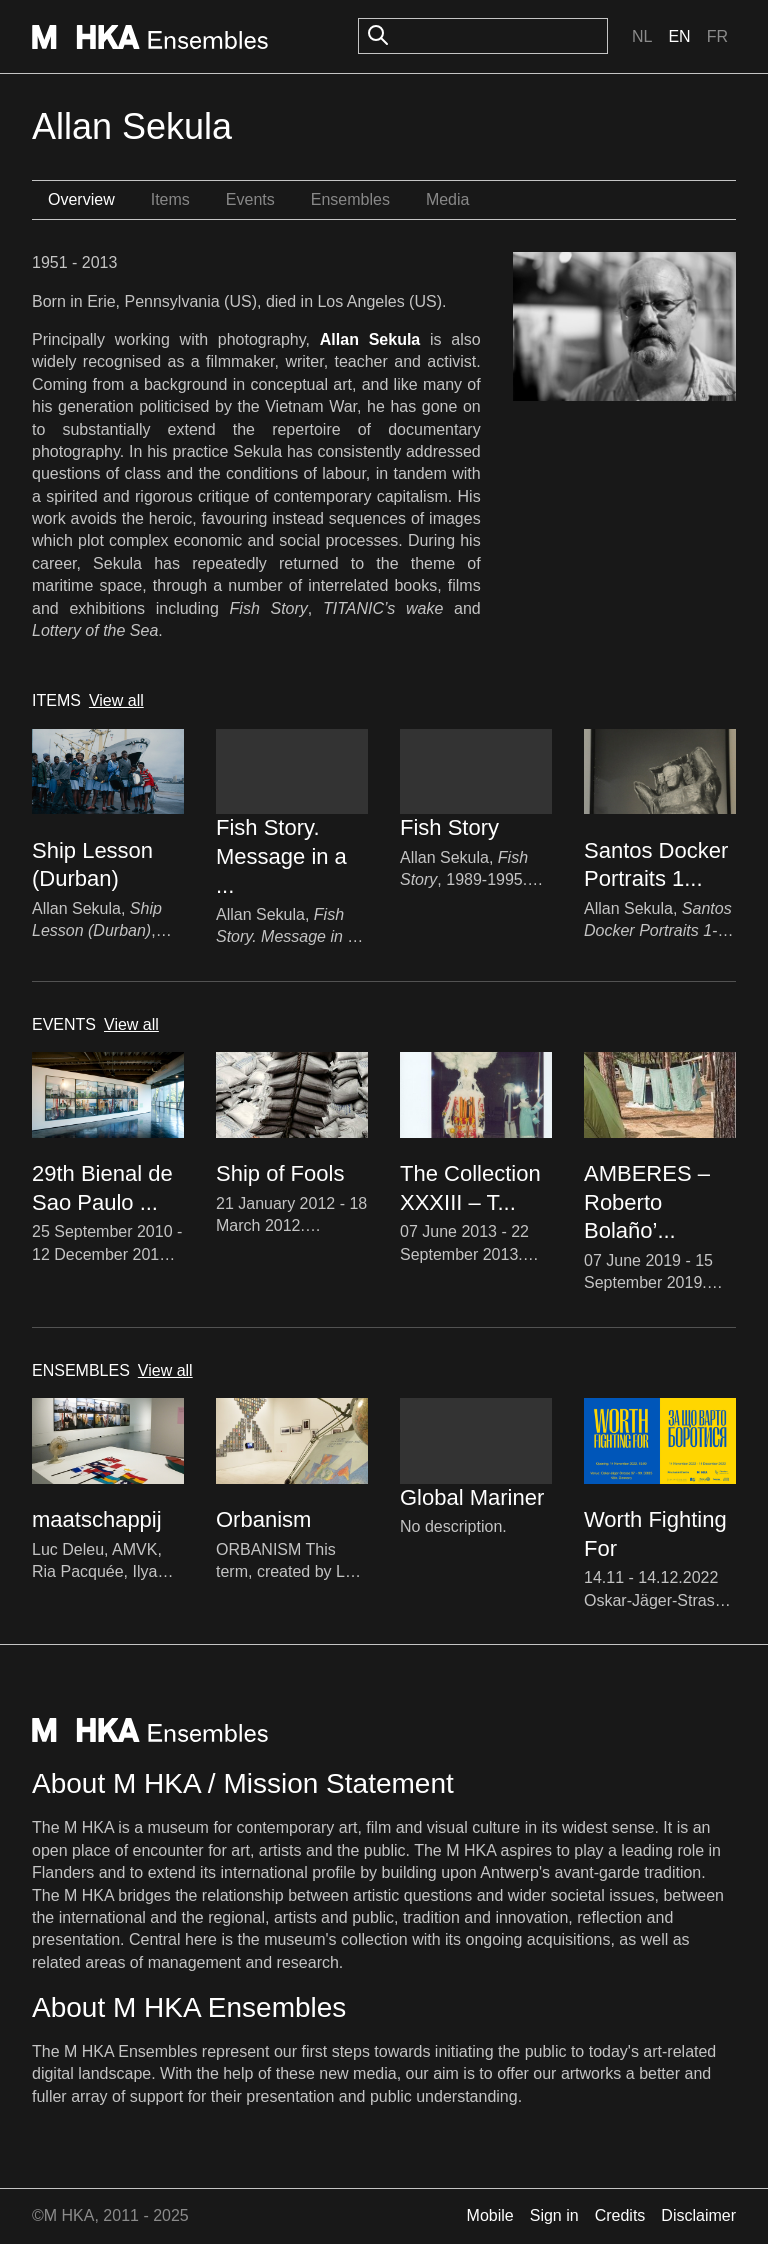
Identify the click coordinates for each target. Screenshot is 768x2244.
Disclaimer (698, 2215)
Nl (642, 36)
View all (116, 700)
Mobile (490, 2215)
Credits (620, 2215)
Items (170, 199)
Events (250, 199)
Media (448, 199)
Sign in (554, 2215)
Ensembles (350, 199)
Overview (81, 199)
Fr (717, 36)
